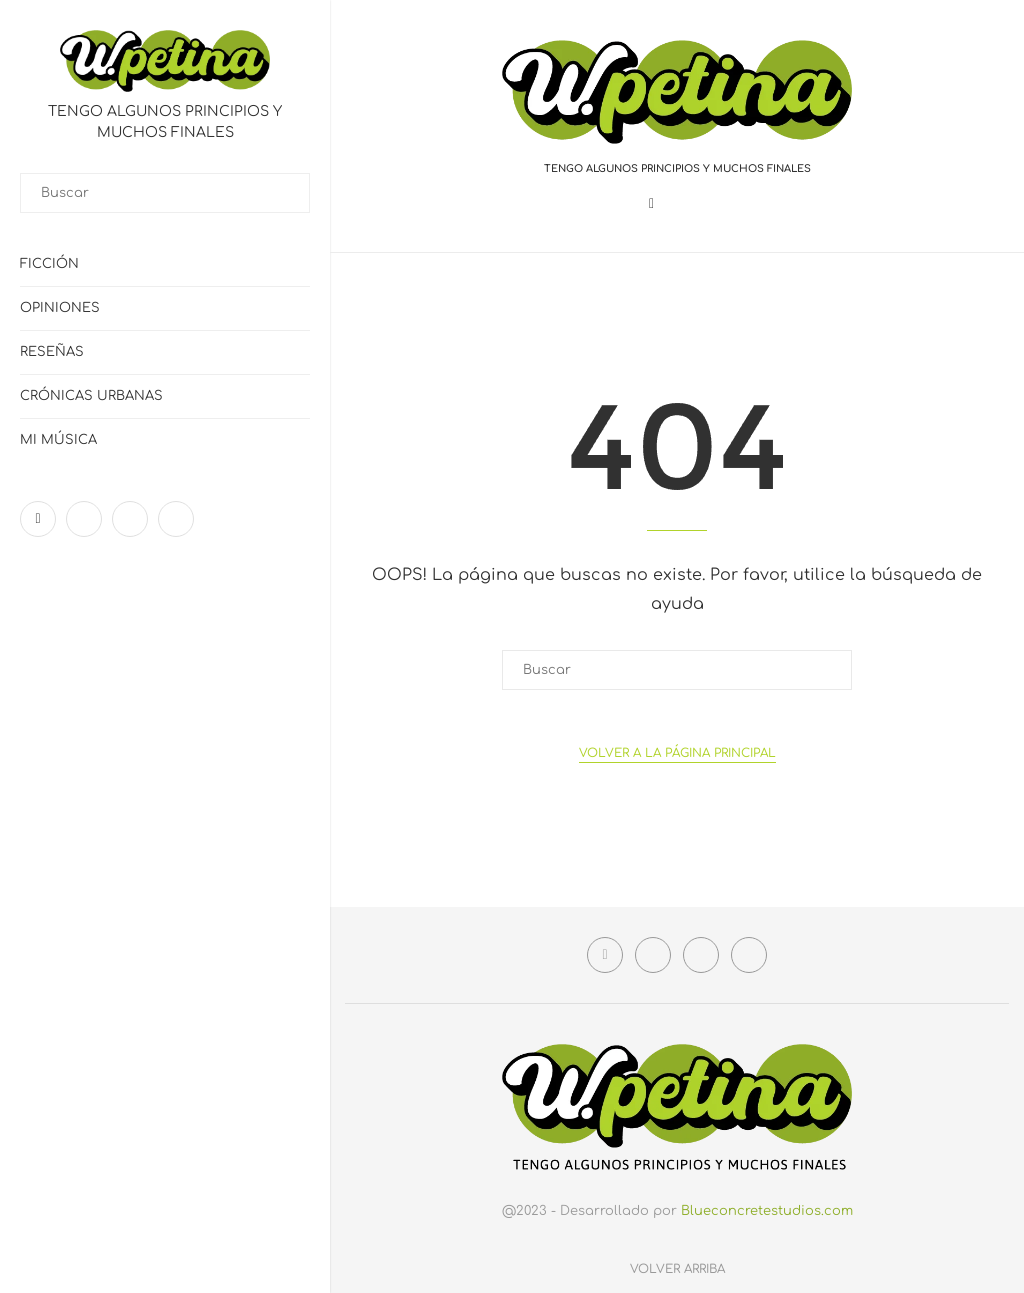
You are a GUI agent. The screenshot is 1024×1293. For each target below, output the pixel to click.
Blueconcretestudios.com (767, 1211)
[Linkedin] (130, 519)
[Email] (176, 519)
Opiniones (60, 308)
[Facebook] (38, 519)
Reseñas (52, 352)
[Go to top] (677, 1268)
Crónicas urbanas (91, 396)
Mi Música (58, 440)
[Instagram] (84, 519)
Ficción (49, 264)
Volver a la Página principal (677, 753)
